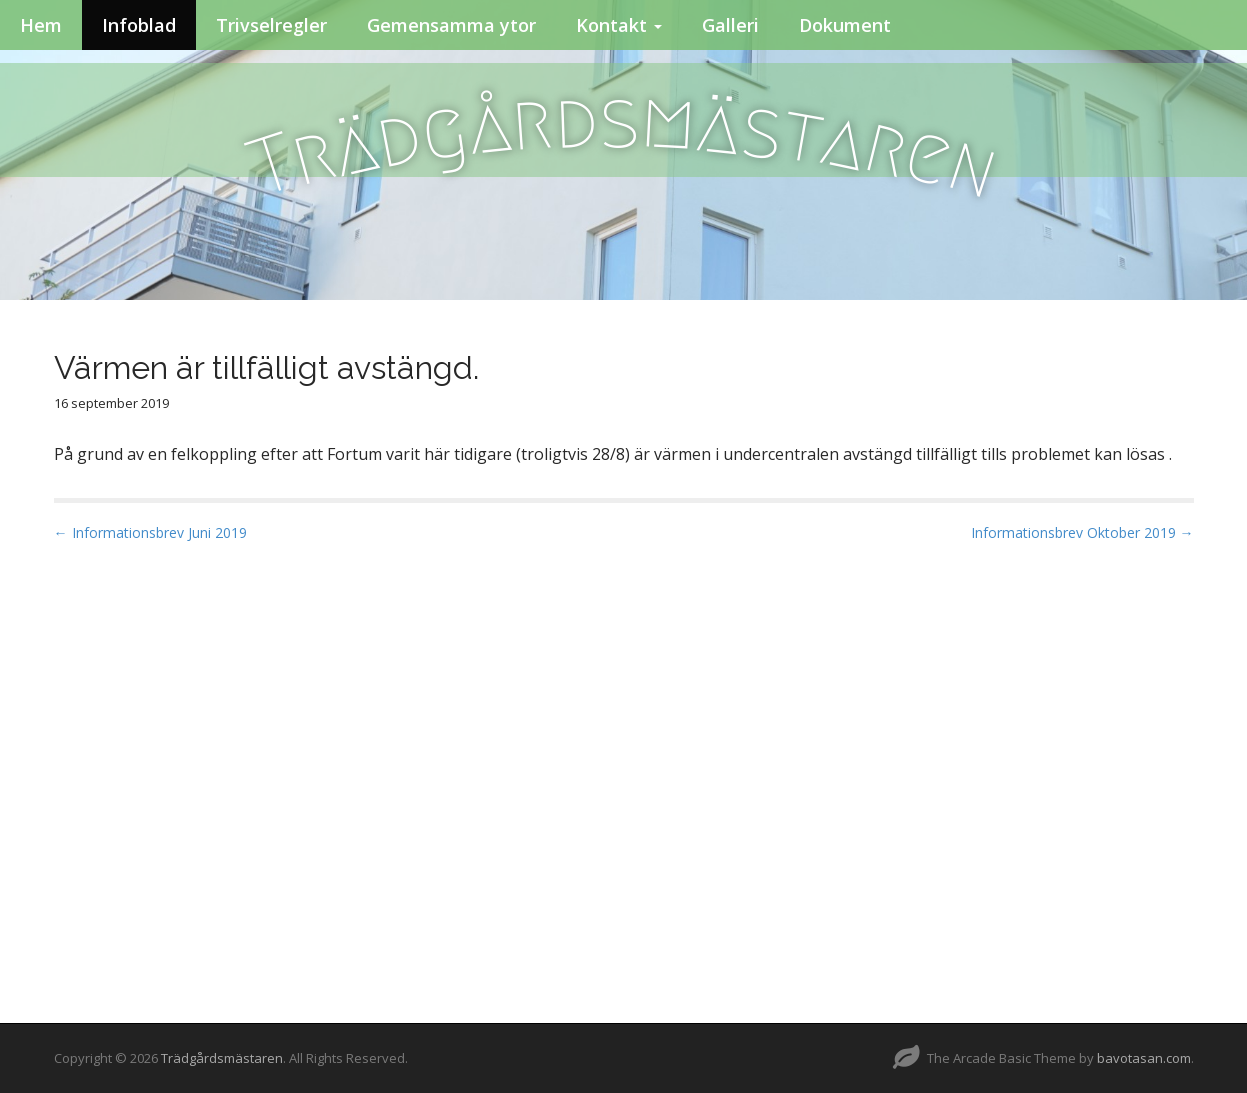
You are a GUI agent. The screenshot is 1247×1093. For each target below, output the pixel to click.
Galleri (730, 25)
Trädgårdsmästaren (222, 1058)
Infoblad (139, 25)
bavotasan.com (1144, 1058)
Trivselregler (271, 25)
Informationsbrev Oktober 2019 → (1082, 532)
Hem (41, 25)
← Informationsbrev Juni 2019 (150, 532)
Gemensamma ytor (451, 25)
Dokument (845, 25)
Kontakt (619, 25)
